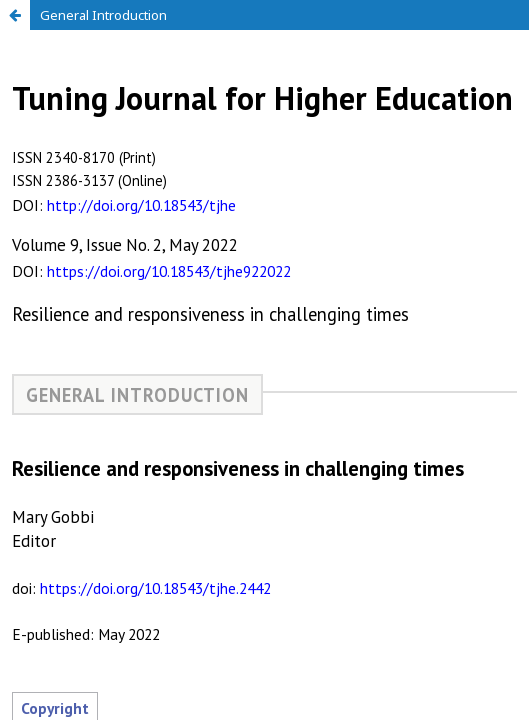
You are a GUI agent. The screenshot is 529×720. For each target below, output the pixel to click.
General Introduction (103, 15)
